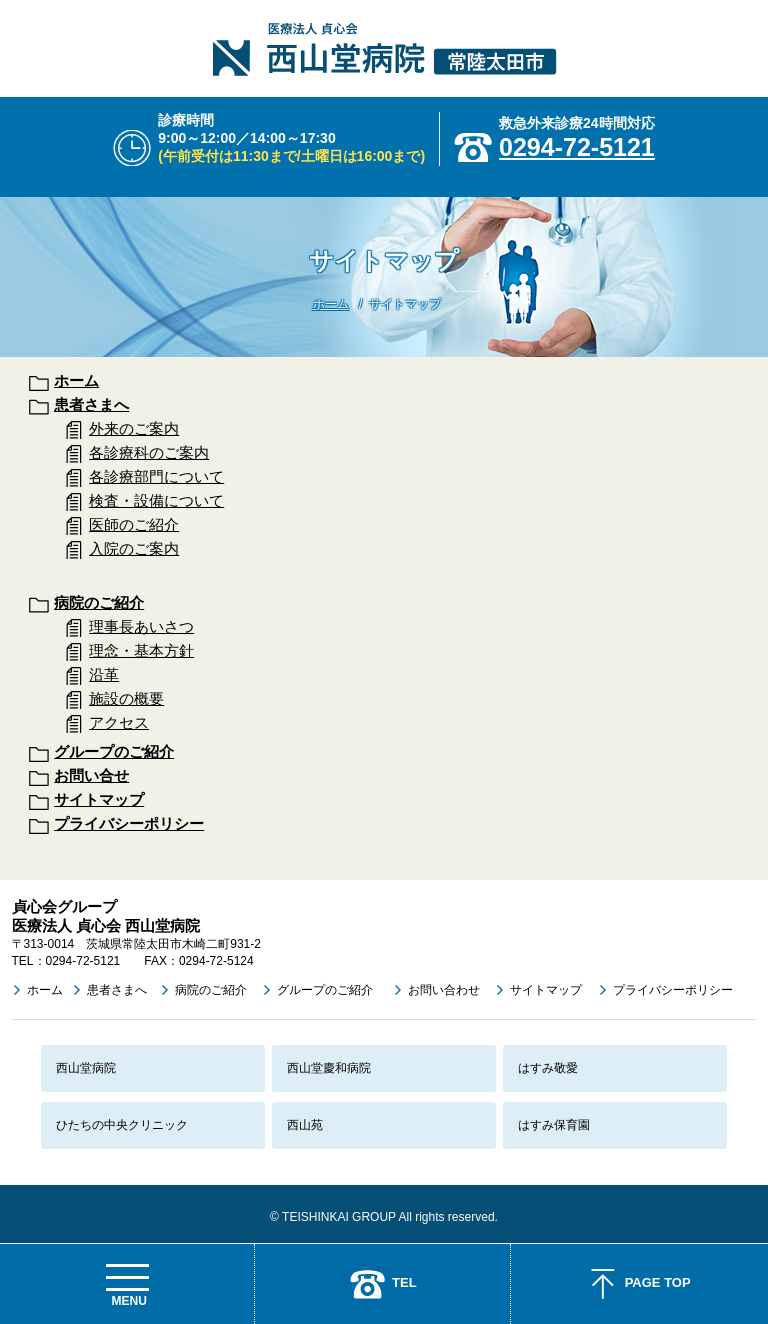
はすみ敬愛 (548, 1068)
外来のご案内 (134, 428)
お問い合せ (91, 775)
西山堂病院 (86, 1068)
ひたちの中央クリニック (122, 1125)
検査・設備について (156, 500)
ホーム (331, 304)
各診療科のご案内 (149, 452)
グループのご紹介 (114, 751)
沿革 (104, 674)
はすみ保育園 (554, 1125)
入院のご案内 (134, 548)
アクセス (119, 722)
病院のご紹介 (99, 602)
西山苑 (305, 1125)
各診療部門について (156, 476)
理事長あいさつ (141, 626)
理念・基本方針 (141, 650)
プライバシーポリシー (129, 823)
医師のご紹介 (134, 524)
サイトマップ (99, 799)
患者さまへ (91, 404)
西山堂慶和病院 (329, 1068)
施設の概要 (126, 698)
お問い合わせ (444, 990)
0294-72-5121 (577, 147)
